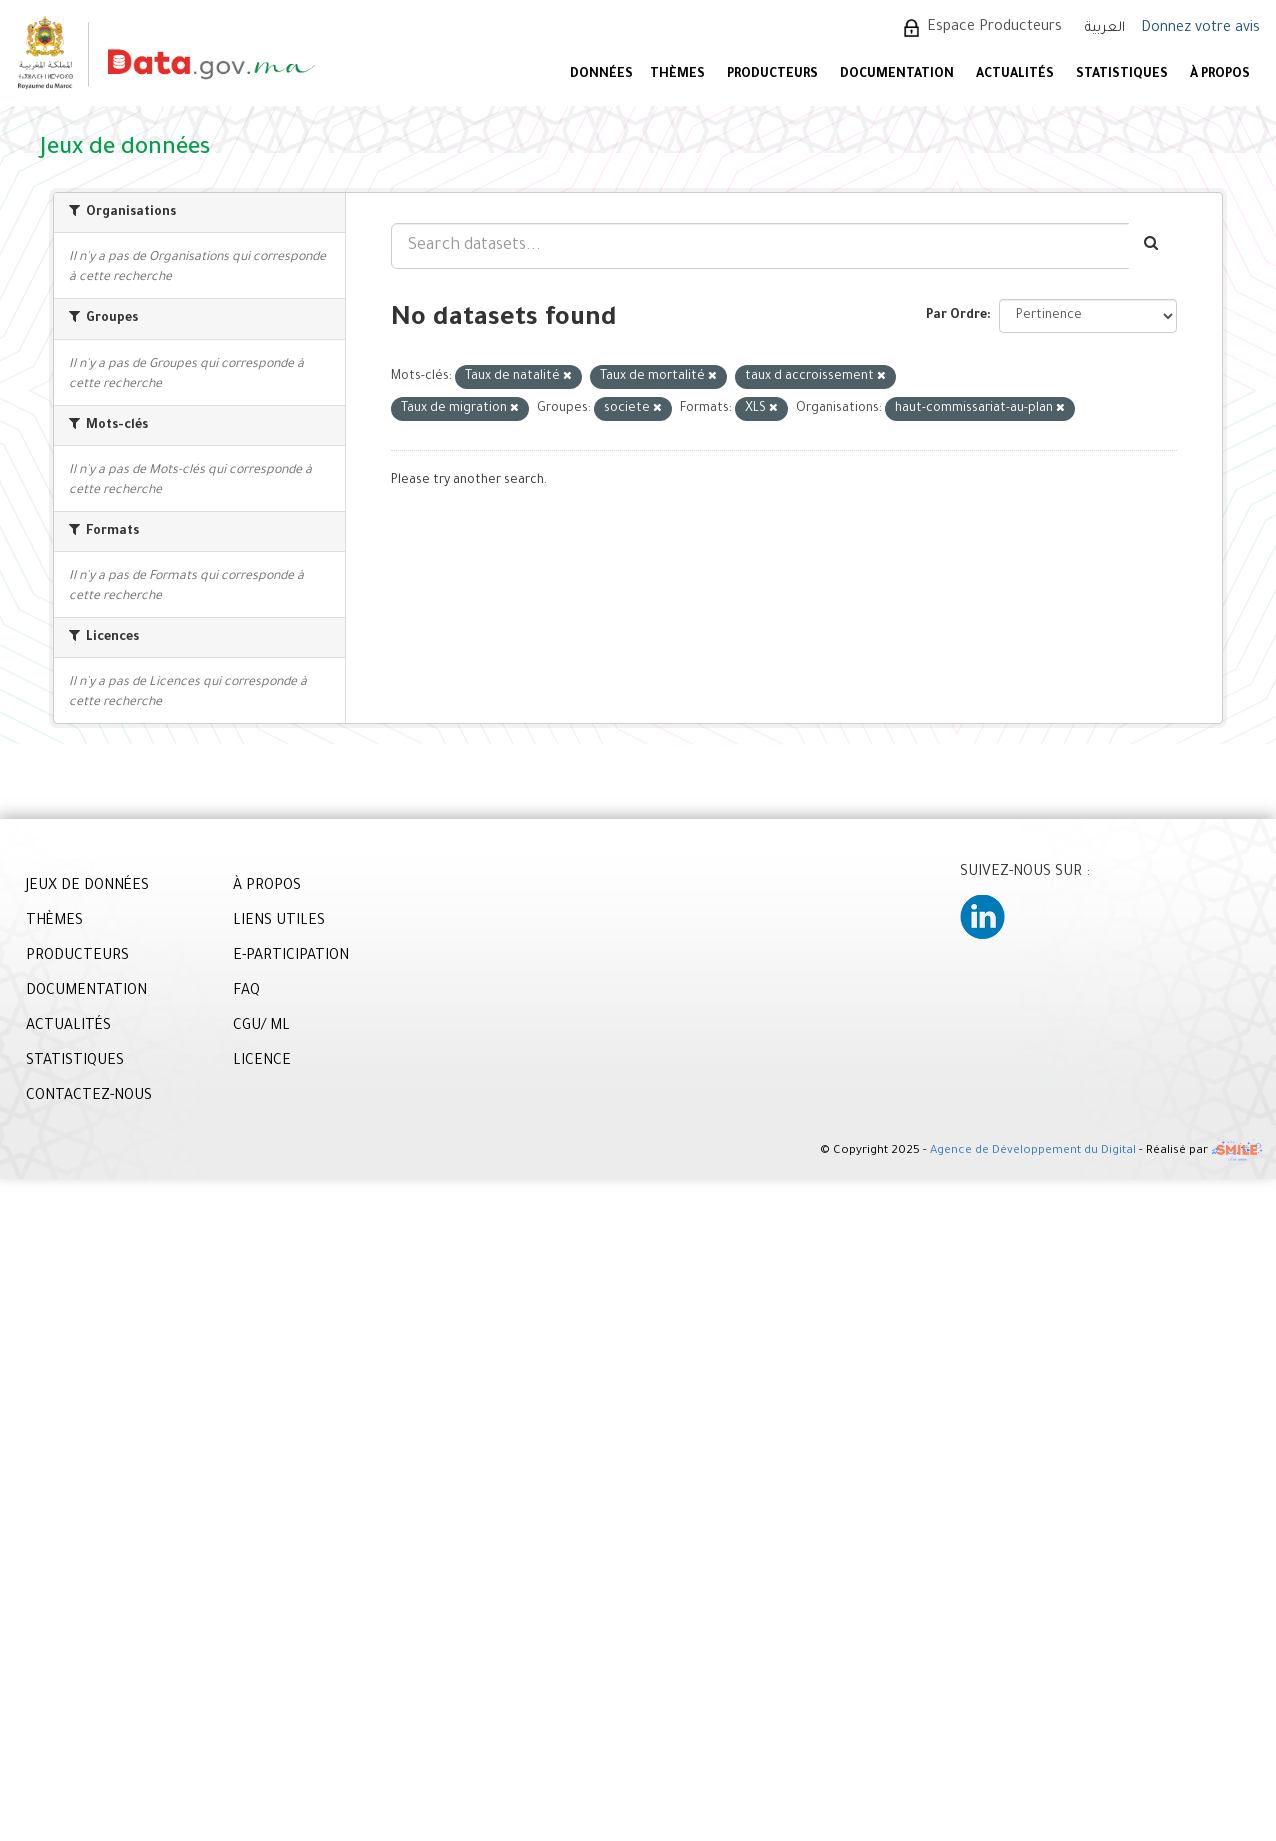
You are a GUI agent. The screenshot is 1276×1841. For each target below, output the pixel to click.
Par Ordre (956, 316)
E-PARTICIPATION (291, 957)
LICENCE (262, 1062)
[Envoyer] (1152, 246)
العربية (1105, 28)
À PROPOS (1220, 75)
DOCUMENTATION (897, 75)
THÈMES (54, 922)
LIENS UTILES (279, 922)
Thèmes (677, 75)
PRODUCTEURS (772, 75)
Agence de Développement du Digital (1033, 1152)
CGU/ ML (261, 1027)
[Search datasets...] (760, 246)
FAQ (246, 992)
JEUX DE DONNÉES (87, 887)
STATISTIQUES (1122, 75)
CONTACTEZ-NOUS (89, 1097)
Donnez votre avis (1200, 29)
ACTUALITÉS (1015, 75)
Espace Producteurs (994, 28)
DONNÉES (601, 75)
